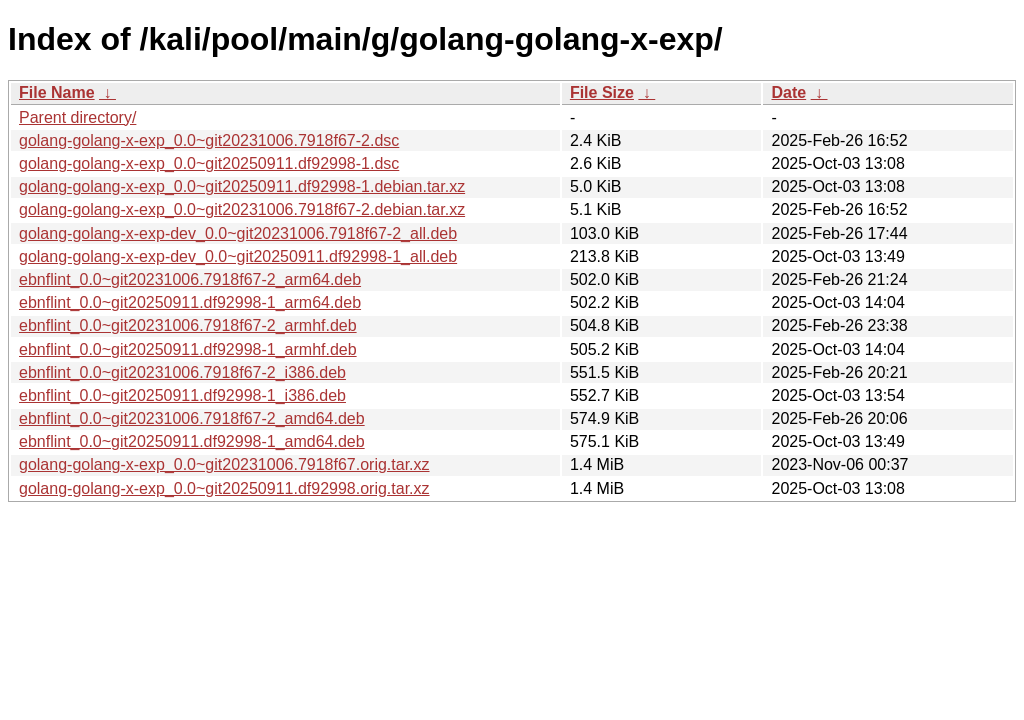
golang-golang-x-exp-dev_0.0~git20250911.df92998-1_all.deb (238, 256)
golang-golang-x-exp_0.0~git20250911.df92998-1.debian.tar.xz (242, 186)
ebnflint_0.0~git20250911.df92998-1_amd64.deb (192, 441)
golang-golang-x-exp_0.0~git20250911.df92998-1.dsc (209, 163)
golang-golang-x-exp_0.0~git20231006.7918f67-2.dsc (209, 140)
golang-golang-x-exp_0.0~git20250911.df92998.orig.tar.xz (224, 488)
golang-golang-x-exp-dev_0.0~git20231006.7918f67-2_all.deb (238, 233)
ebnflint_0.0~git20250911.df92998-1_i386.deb (182, 395)
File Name (57, 92)
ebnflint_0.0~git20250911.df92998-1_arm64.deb (190, 302)
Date (788, 92)
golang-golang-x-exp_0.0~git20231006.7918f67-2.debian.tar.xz (242, 209)
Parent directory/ (77, 117)
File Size (602, 92)
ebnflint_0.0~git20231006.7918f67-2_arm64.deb (190, 279)
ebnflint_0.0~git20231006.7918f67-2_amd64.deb (192, 418)
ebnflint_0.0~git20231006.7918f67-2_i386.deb (182, 372)
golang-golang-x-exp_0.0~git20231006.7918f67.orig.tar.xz (224, 464)
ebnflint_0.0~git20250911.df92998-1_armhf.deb (188, 349)
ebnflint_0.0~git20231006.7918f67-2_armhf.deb (188, 325)
